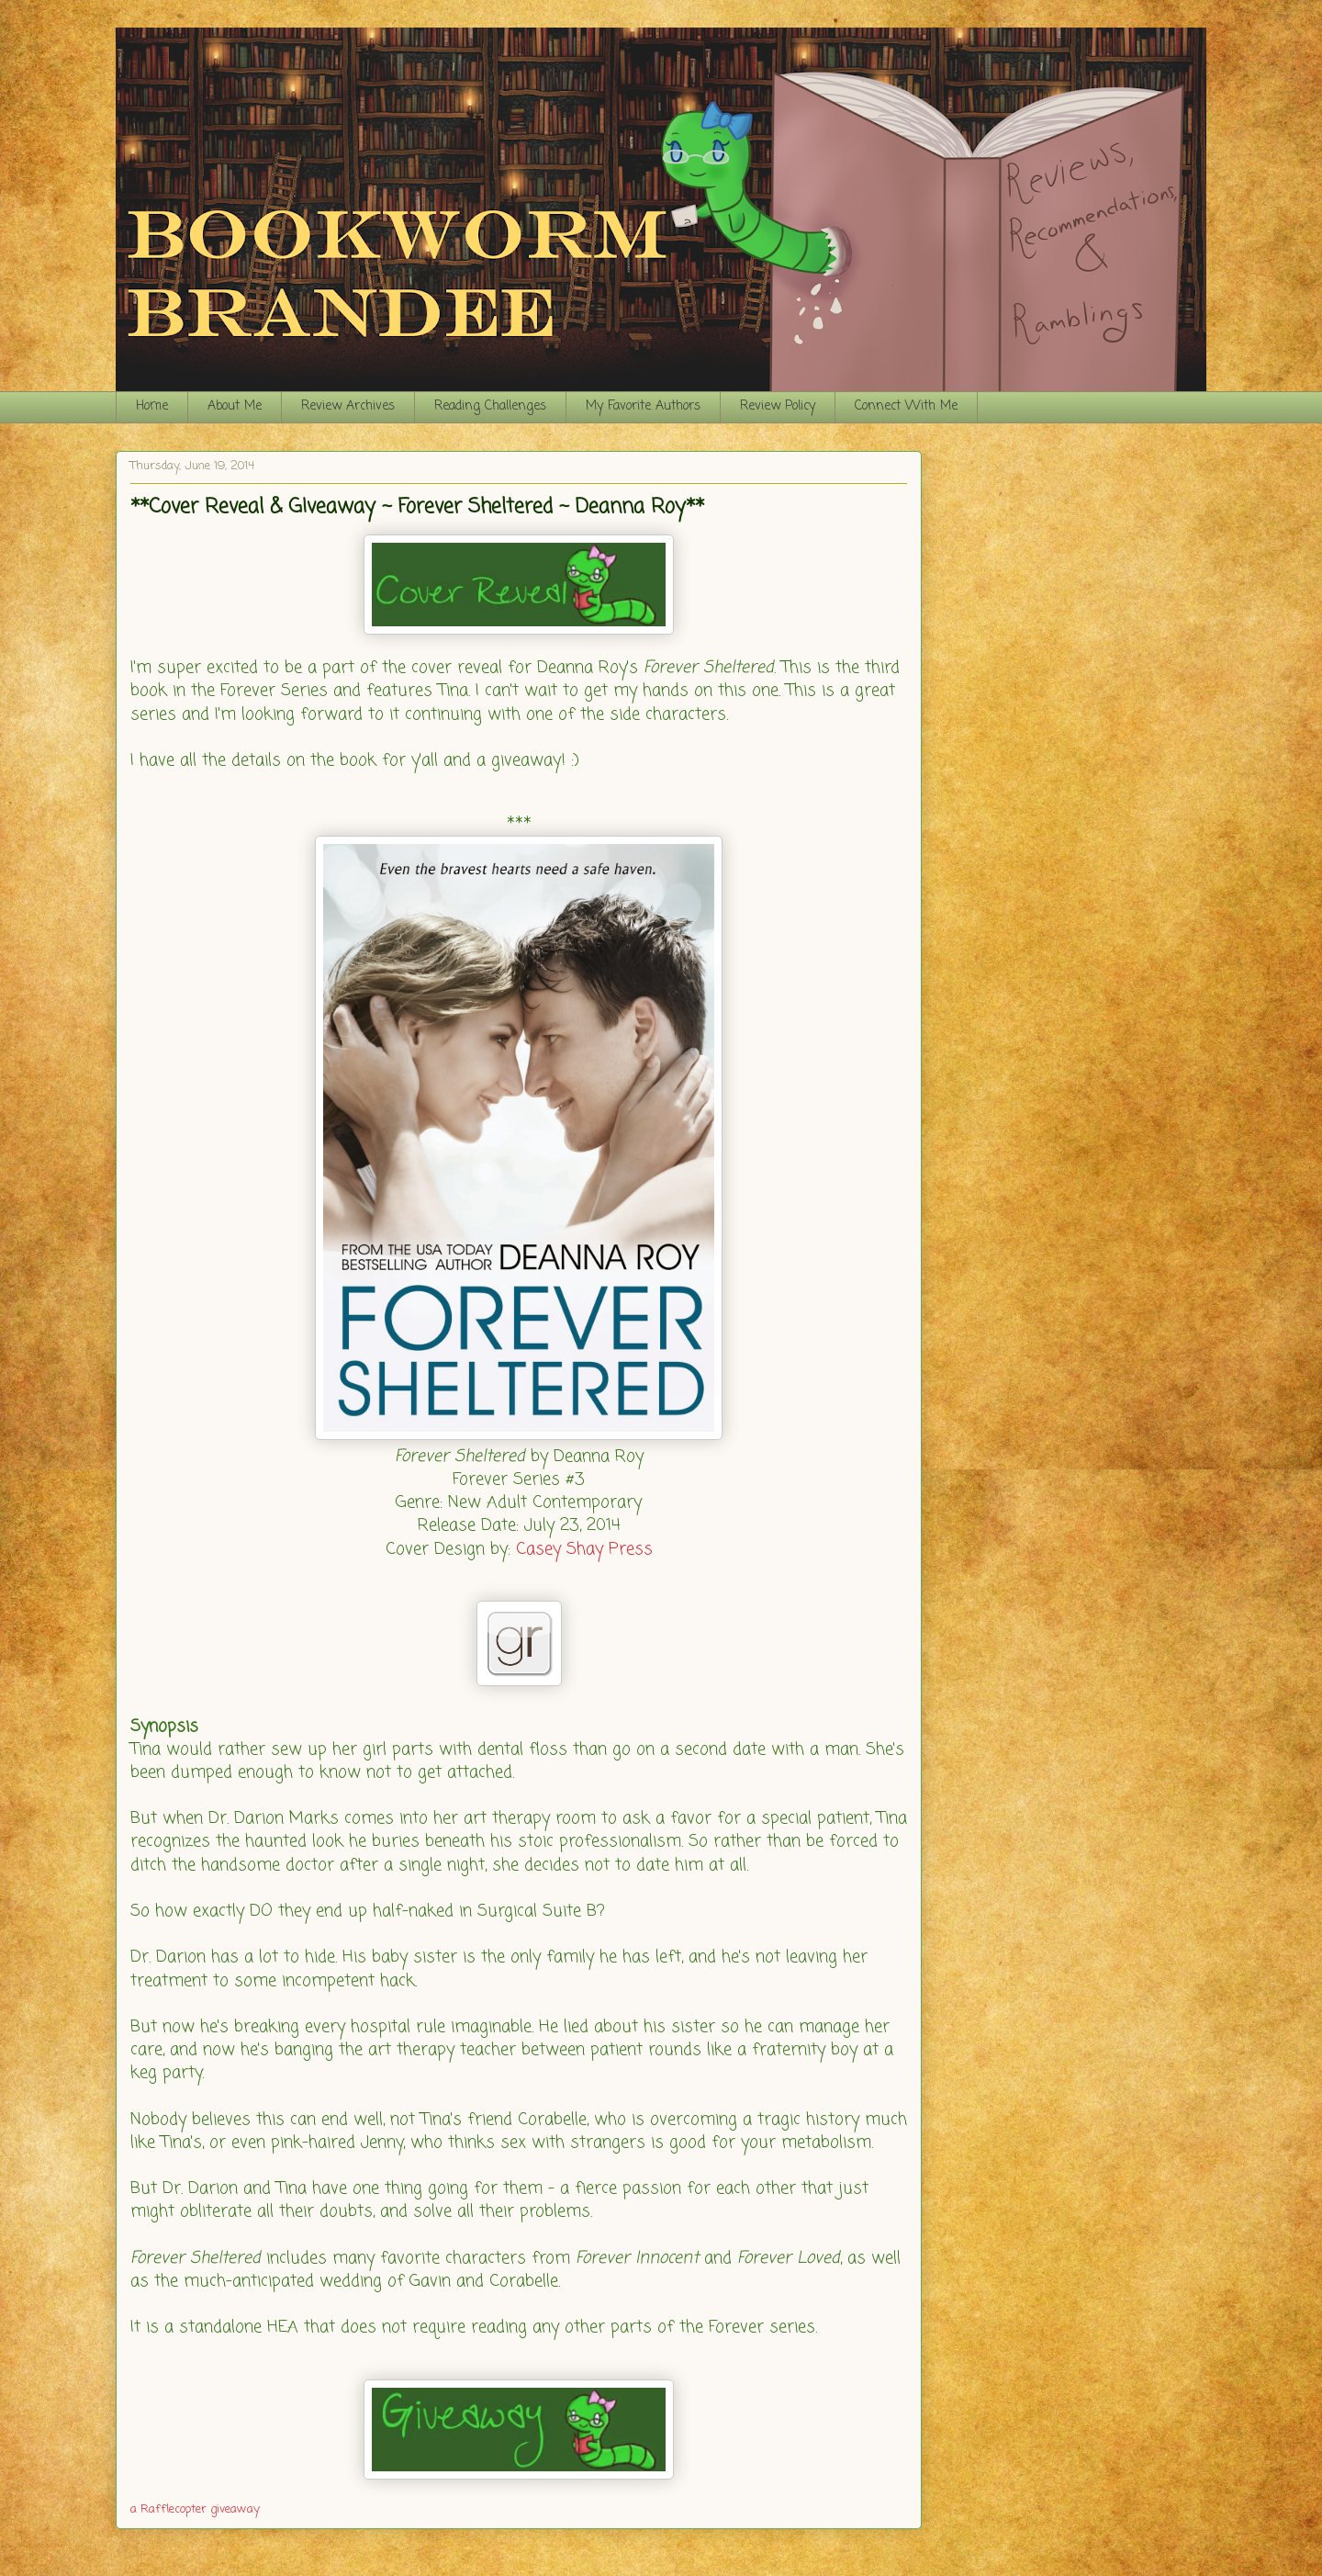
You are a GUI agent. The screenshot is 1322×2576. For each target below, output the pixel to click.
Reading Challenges (490, 406)
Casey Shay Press (584, 1549)
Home (152, 406)
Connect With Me (906, 406)
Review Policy (777, 406)
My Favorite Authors (643, 406)
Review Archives (348, 406)
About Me (234, 406)
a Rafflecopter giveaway (195, 2509)
